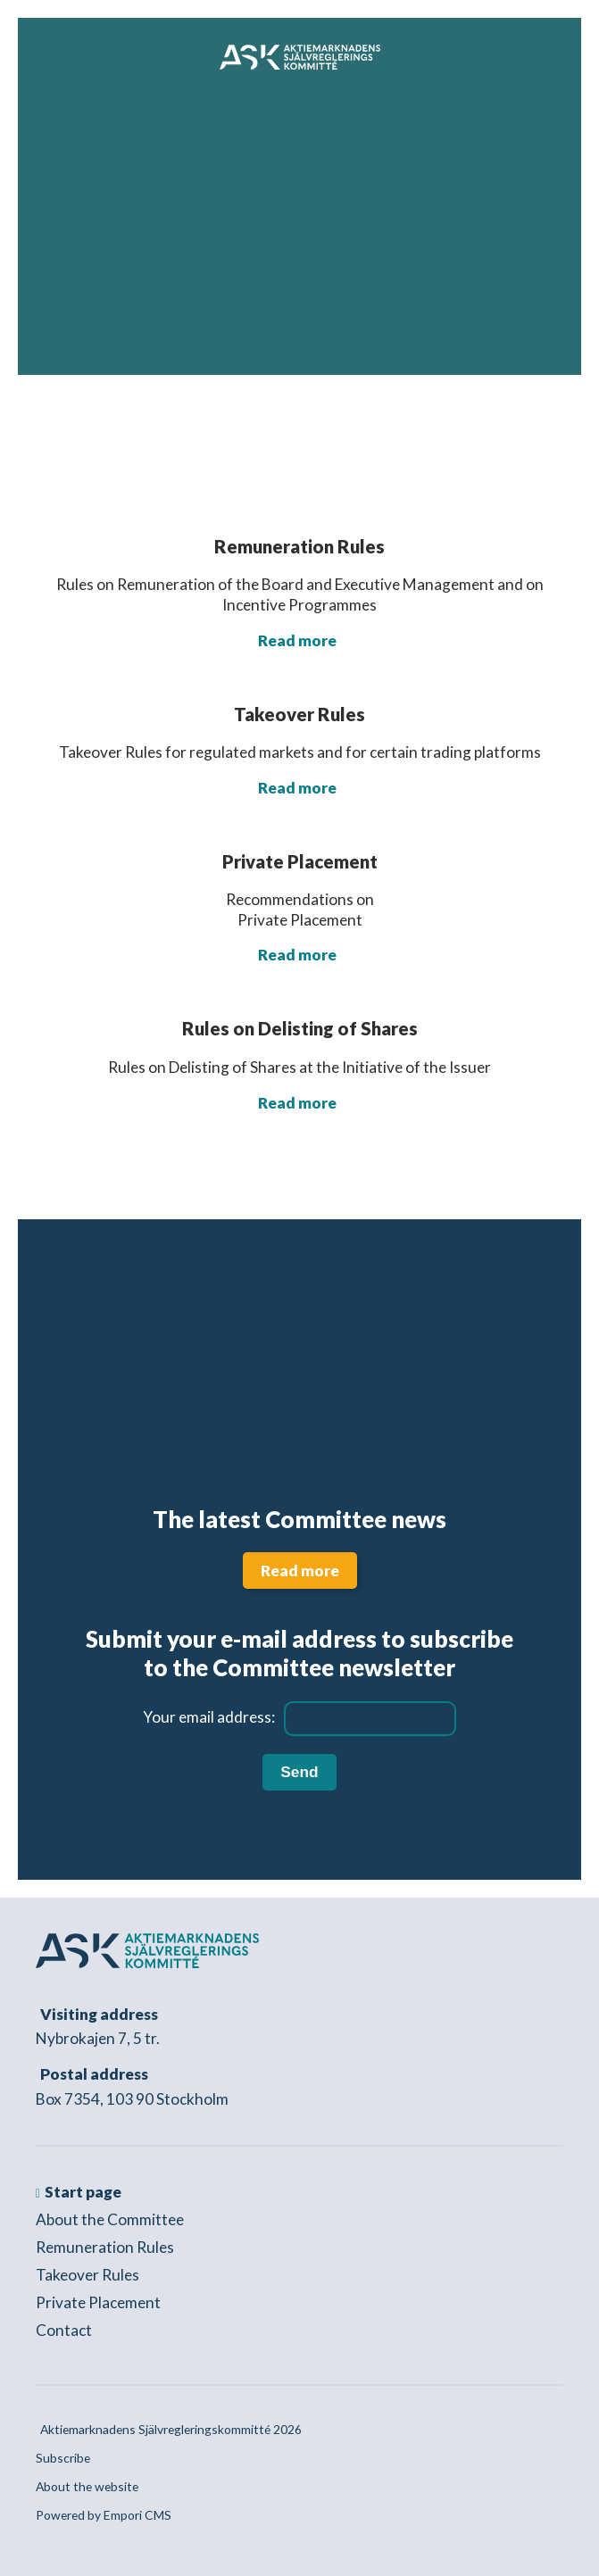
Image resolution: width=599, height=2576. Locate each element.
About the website (87, 2486)
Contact (64, 2330)
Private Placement (98, 2302)
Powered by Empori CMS (103, 2514)
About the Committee (110, 2219)
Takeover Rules (87, 2274)
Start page (83, 2191)
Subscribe (63, 2457)
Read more (297, 640)
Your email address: (209, 1717)
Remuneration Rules (105, 2247)
